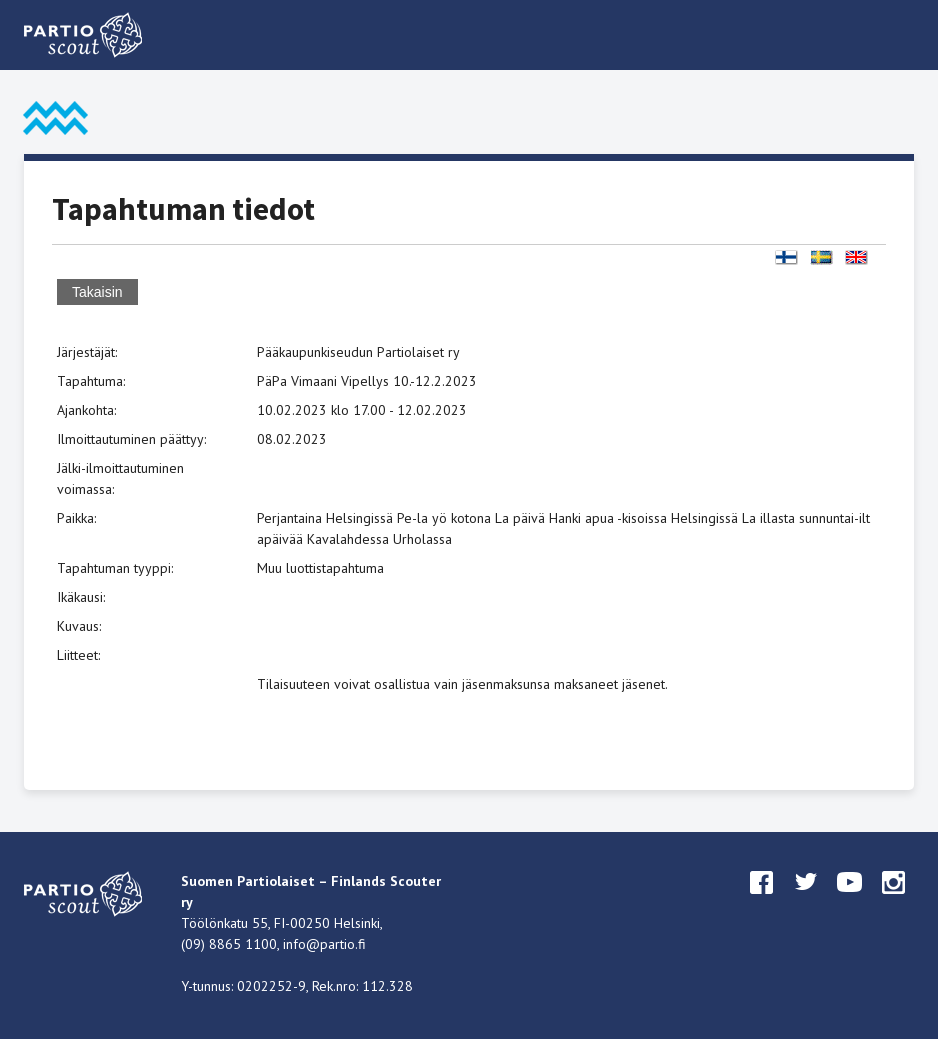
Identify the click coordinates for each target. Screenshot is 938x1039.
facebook (762, 901)
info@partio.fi (324, 944)
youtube (850, 901)
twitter (806, 901)
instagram (894, 901)
